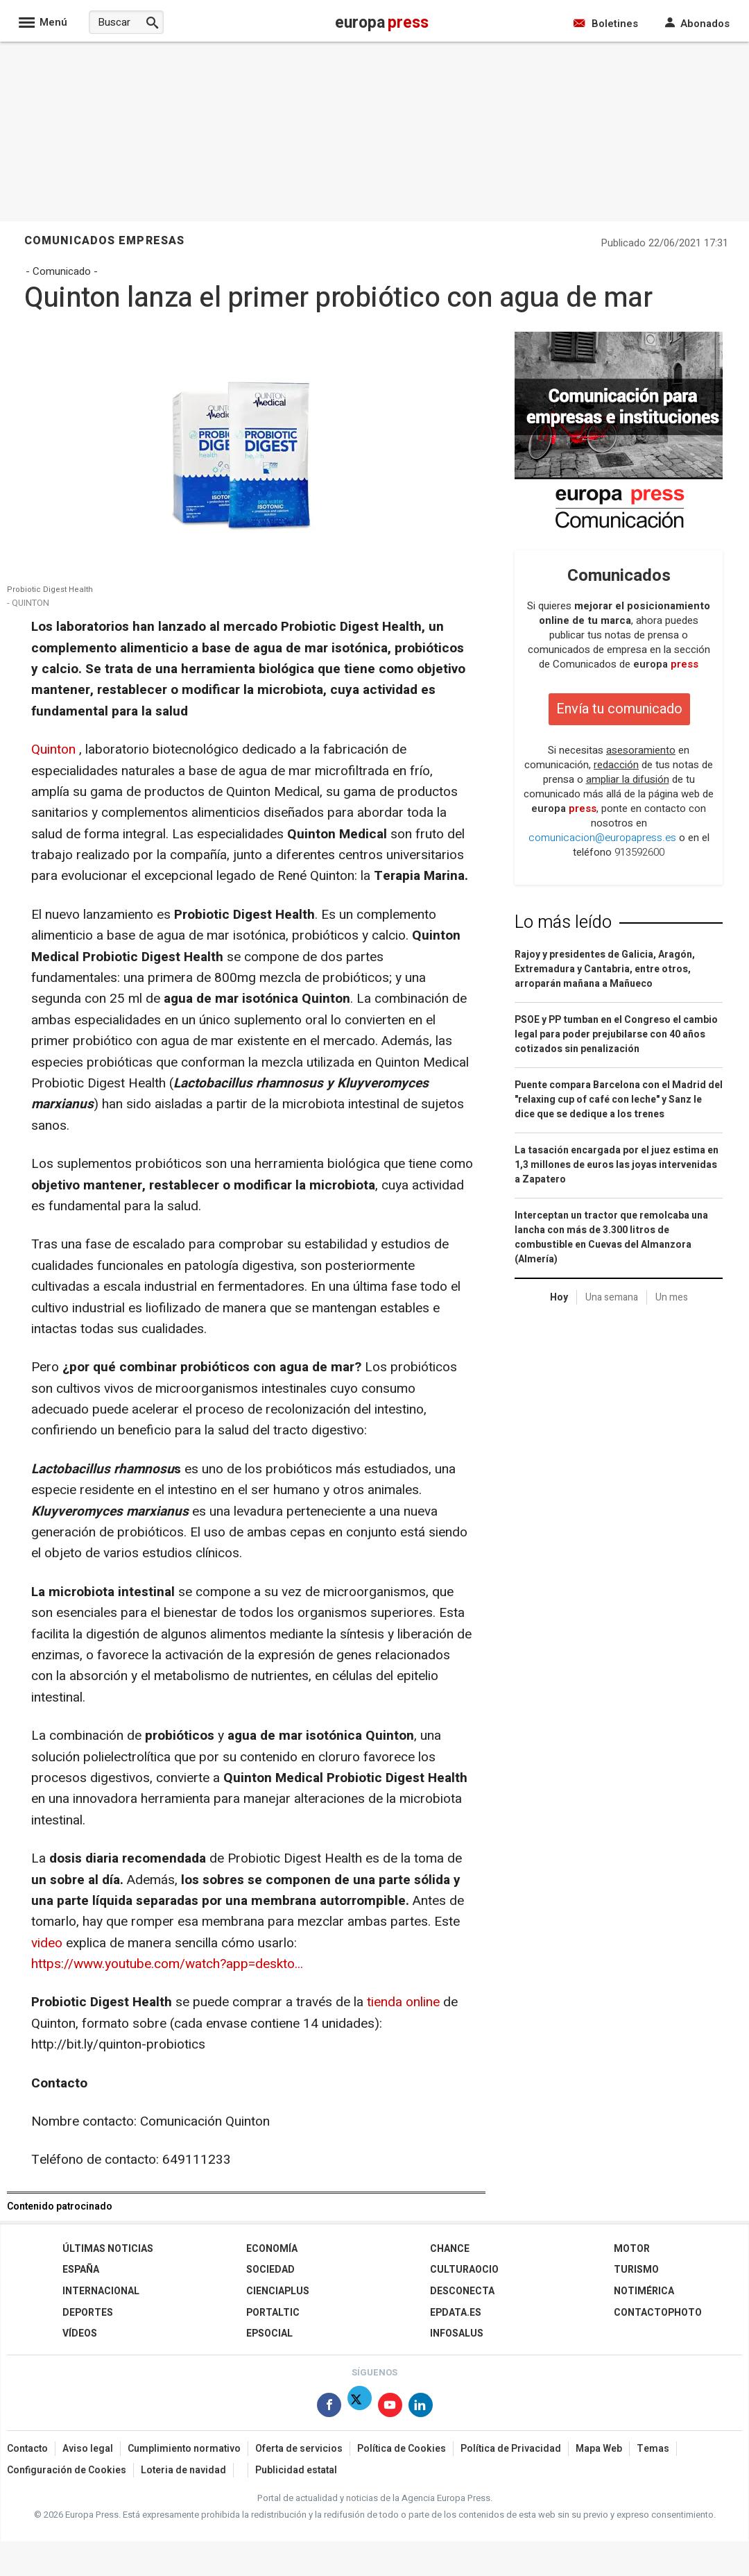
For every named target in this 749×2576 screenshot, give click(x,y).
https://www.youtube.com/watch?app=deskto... (167, 1964)
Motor (632, 2249)
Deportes (87, 2312)
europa (665, 664)
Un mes (671, 1297)
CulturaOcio (464, 2269)
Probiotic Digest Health (50, 589)
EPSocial (269, 2333)
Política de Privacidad (510, 2448)
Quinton (53, 749)
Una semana (611, 1297)
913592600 (639, 852)
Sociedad (270, 2269)
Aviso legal (87, 2448)
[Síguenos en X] (359, 2408)
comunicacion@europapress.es (602, 837)
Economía (272, 2249)
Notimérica (644, 2291)
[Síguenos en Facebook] (329, 2408)
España (80, 2269)
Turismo (636, 2269)
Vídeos (79, 2333)
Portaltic (273, 2312)
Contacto (27, 2448)
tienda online (403, 2002)
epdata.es (455, 2312)
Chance (450, 2249)
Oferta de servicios (299, 2448)
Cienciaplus (277, 2291)
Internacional (100, 2291)
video (46, 1943)
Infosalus (456, 2333)
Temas (653, 2448)
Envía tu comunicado (619, 709)
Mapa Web (599, 2448)
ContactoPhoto (658, 2312)
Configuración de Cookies (66, 2470)
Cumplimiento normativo (184, 2448)
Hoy (559, 1297)
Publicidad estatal (296, 2470)
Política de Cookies (401, 2448)
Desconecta (462, 2291)
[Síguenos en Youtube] (390, 2408)
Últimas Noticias (107, 2249)
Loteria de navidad (183, 2470)
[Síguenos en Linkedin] (420, 2408)
